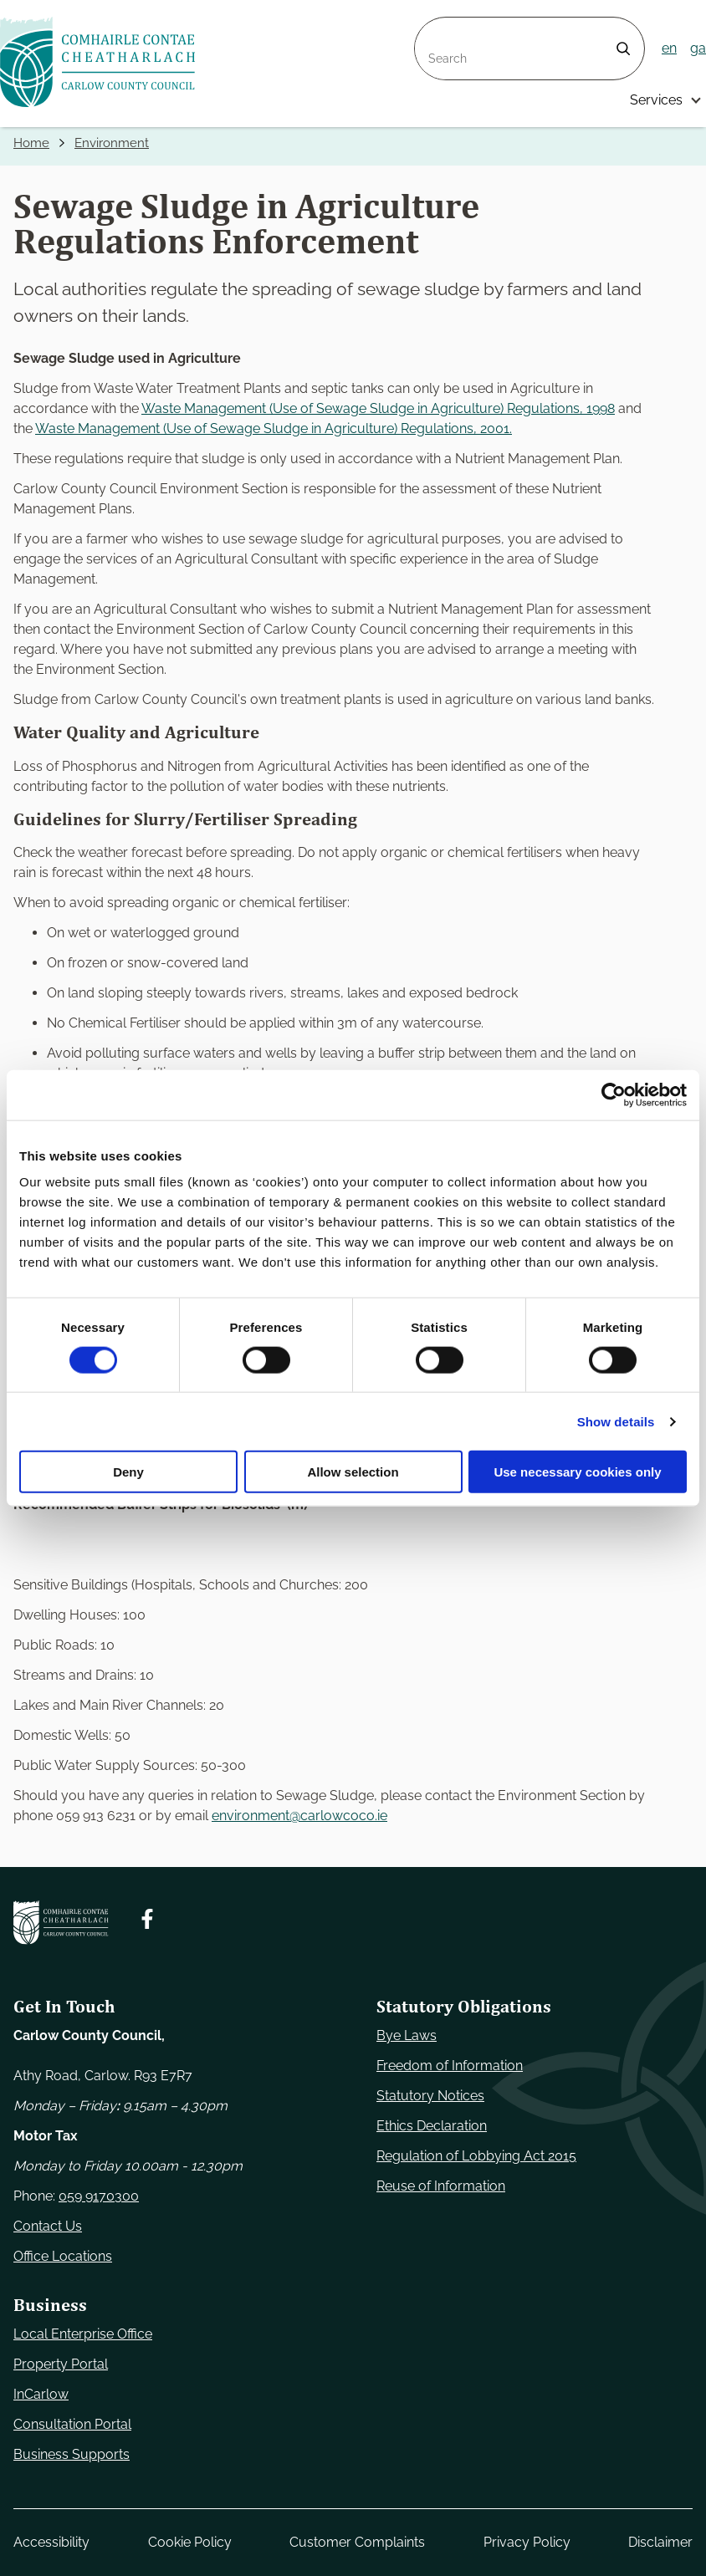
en (669, 48)
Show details (616, 1421)
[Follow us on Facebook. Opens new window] (147, 1918)
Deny (128, 1472)
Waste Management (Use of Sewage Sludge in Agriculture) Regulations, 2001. (273, 429)
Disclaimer (660, 2542)
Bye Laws (406, 2035)
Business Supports (71, 2454)
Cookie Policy (190, 2542)
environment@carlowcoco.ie (299, 1816)
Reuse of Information (440, 2186)
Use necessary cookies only (577, 1472)
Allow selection (352, 1472)
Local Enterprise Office (82, 2334)
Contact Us (47, 2226)
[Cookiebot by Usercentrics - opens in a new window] (613, 1094)
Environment (116, 143)
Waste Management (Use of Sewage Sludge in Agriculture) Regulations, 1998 (378, 409)
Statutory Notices (430, 2096)
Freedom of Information (449, 2066)
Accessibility (51, 2542)
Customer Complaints (357, 2542)
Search (436, 27)
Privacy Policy (526, 2542)
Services (656, 100)
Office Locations (62, 2256)
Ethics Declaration (431, 2126)
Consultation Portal (72, 2424)
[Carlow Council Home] (61, 1922)
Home (32, 143)
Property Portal (60, 2364)
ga (698, 48)
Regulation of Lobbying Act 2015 (476, 2156)
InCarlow (41, 2394)
